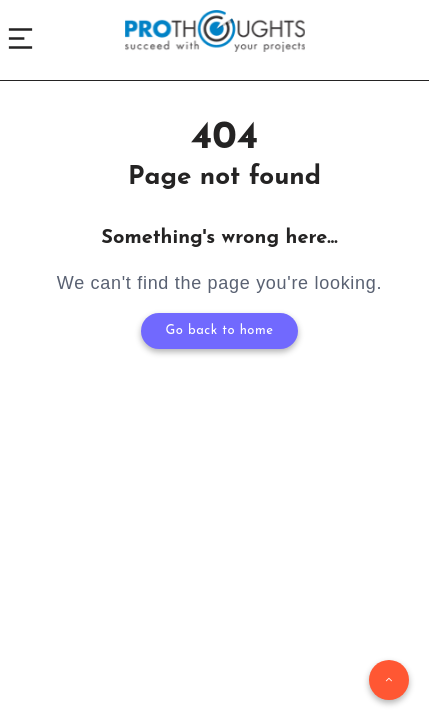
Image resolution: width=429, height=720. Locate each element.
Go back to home (220, 330)
